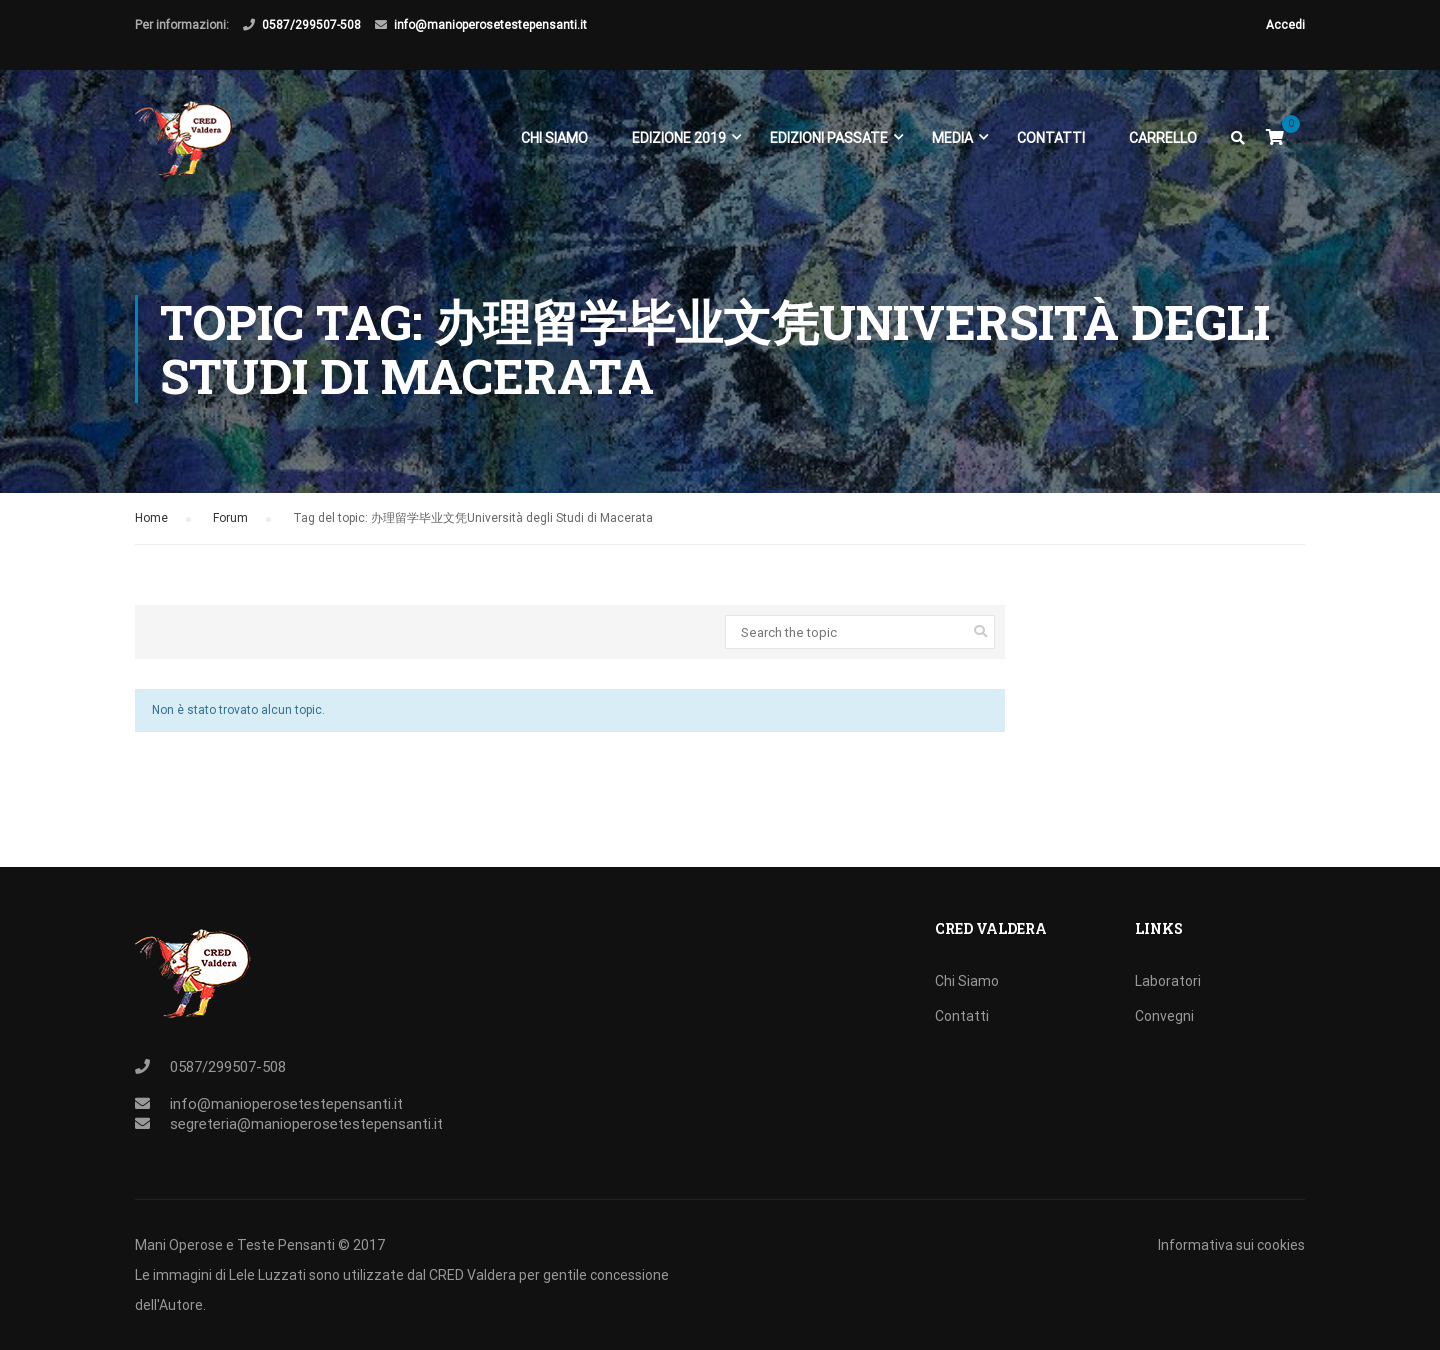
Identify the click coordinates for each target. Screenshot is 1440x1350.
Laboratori (1168, 981)
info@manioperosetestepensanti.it (490, 25)
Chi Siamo (554, 138)
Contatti (1051, 138)
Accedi (1285, 25)
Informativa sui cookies (1231, 1245)
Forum (230, 518)
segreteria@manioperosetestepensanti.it (306, 1124)
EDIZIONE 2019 (679, 138)
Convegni (1164, 1016)
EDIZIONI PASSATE (829, 138)
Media (952, 138)
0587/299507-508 (311, 25)
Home (151, 518)
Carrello (1163, 138)
